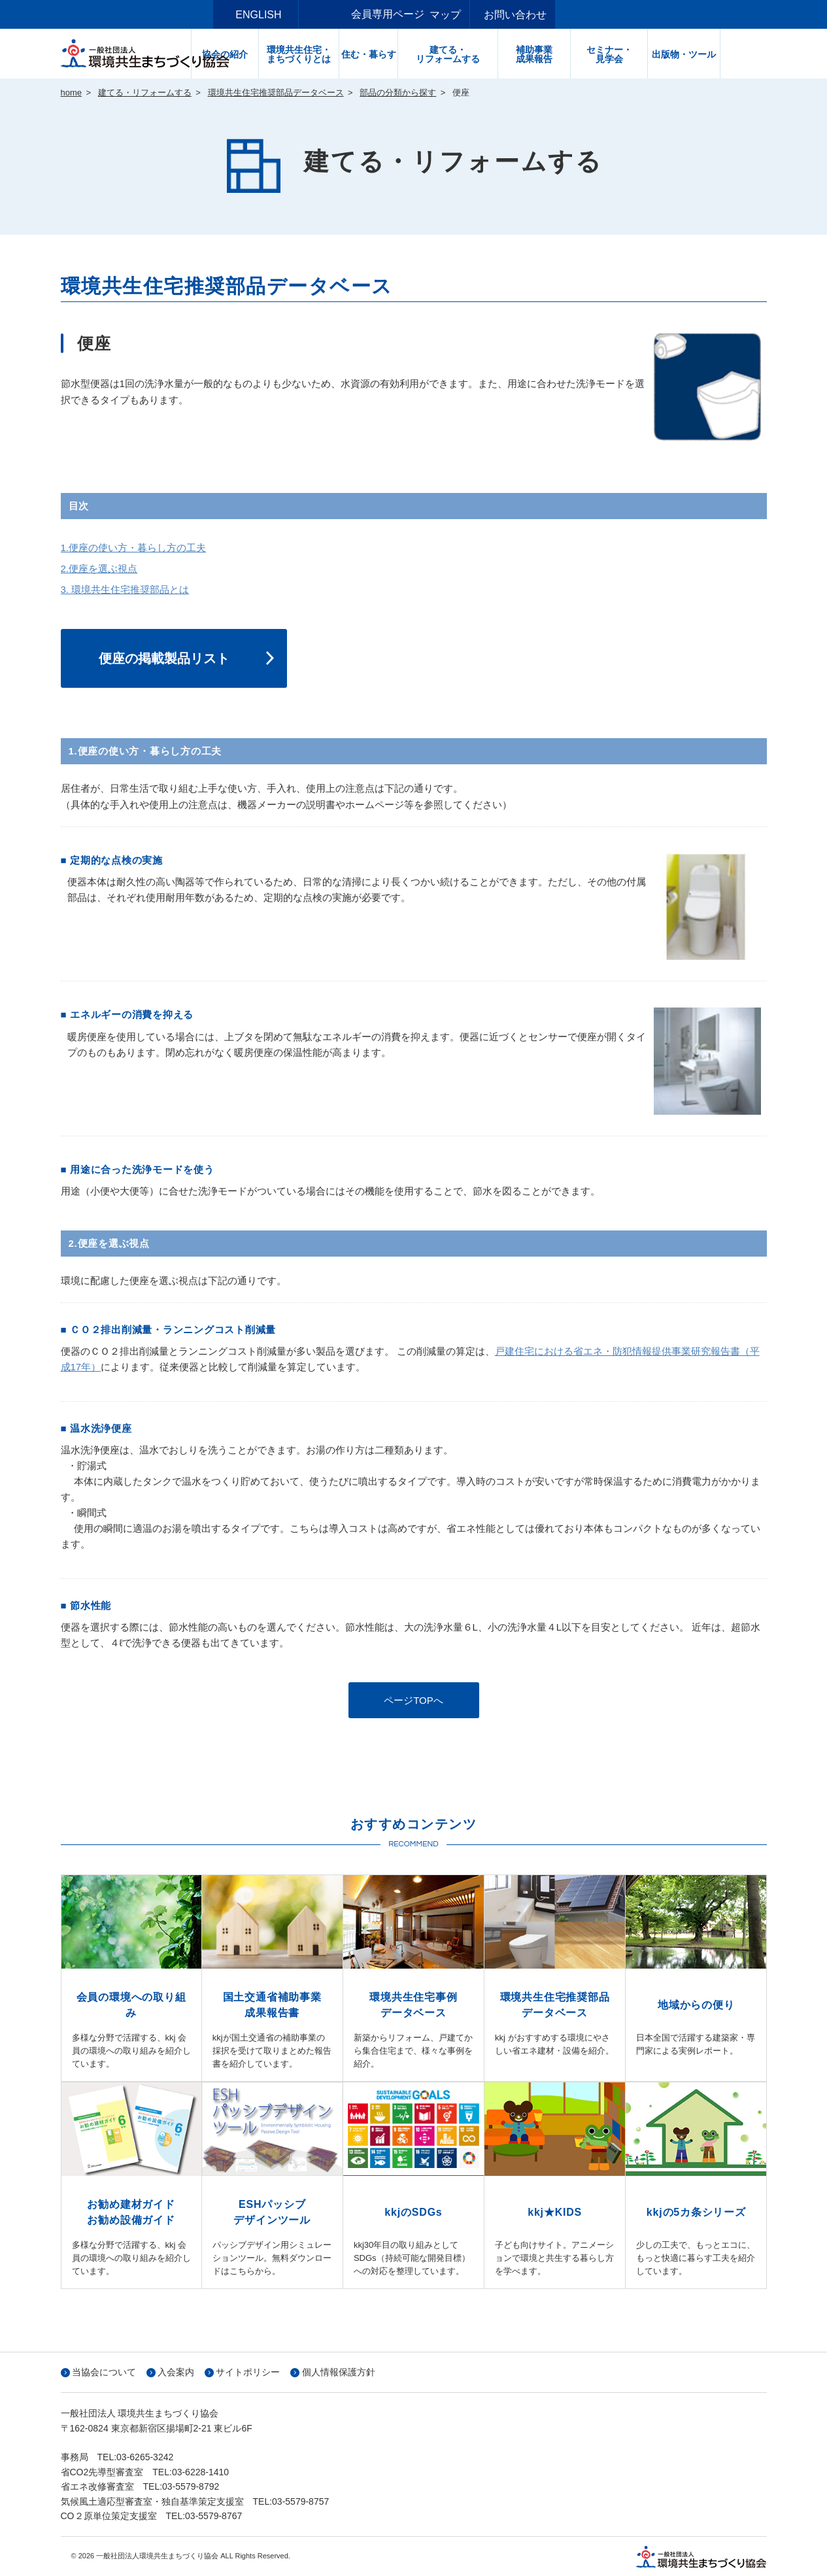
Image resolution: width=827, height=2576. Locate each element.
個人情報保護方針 (338, 2372)
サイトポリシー (248, 2372)
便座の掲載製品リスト (164, 658)
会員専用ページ (387, 14)
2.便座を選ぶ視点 (99, 568)
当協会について (104, 2372)
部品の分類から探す (398, 92)
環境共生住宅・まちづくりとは (344, 54)
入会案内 (176, 2372)
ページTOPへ (413, 1700)
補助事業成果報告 (580, 54)
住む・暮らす (414, 54)
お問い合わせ (561, 14)
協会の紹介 (271, 54)
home (71, 92)
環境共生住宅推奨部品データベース (276, 92)
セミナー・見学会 (655, 54)
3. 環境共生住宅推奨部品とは (125, 589)
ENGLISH (304, 14)
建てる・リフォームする (494, 54)
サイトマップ (476, 14)
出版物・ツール (730, 54)
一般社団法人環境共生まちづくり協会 (149, 53)
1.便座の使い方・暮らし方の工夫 (134, 547)
